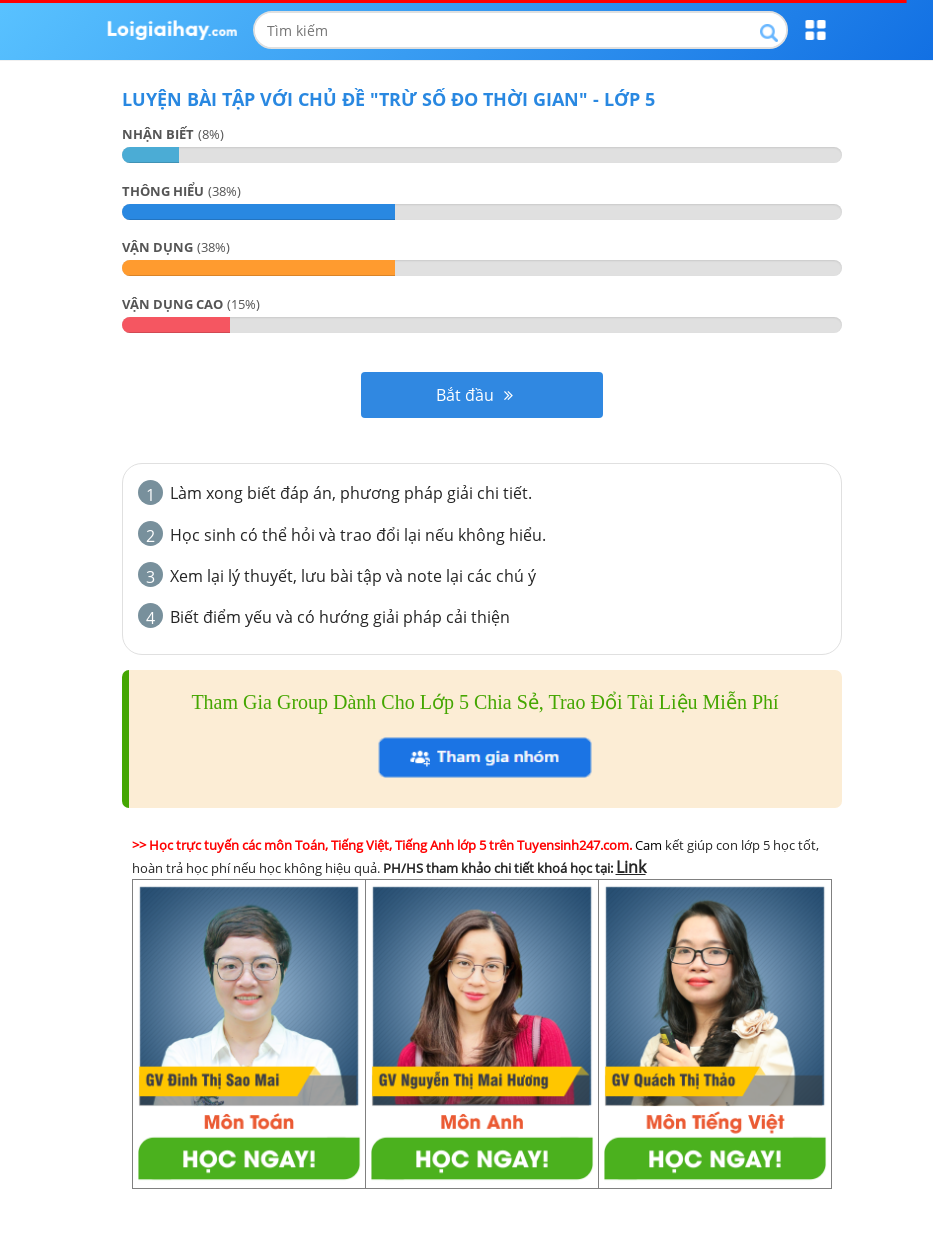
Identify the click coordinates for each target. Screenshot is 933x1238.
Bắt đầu (474, 395)
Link (631, 867)
